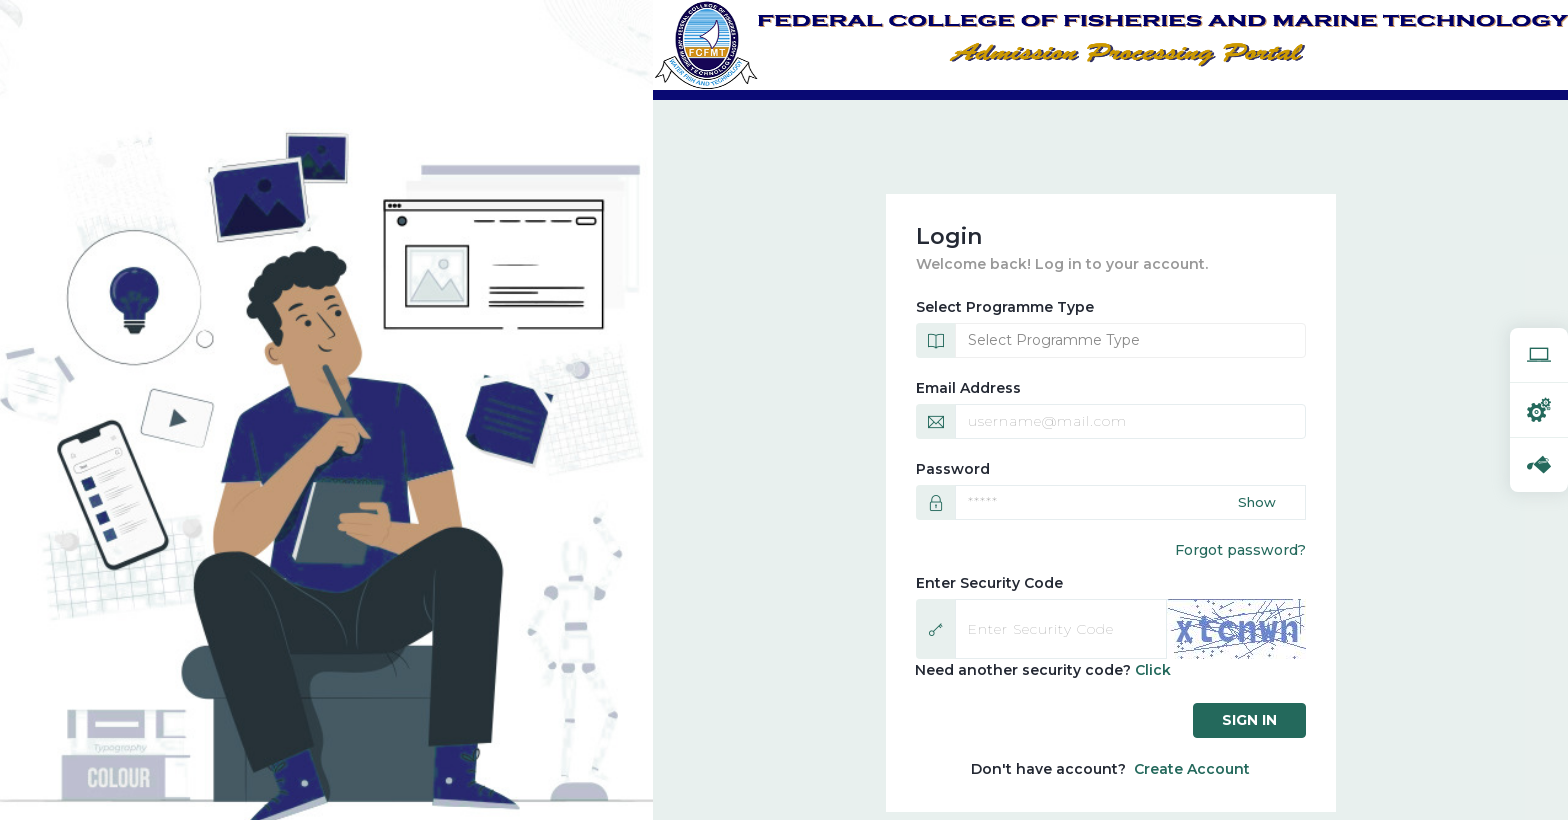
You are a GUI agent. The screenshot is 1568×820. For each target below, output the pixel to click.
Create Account (1192, 769)
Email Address (968, 388)
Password (953, 469)
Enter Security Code (989, 583)
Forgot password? (1240, 550)
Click (1153, 670)
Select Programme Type (1005, 307)
